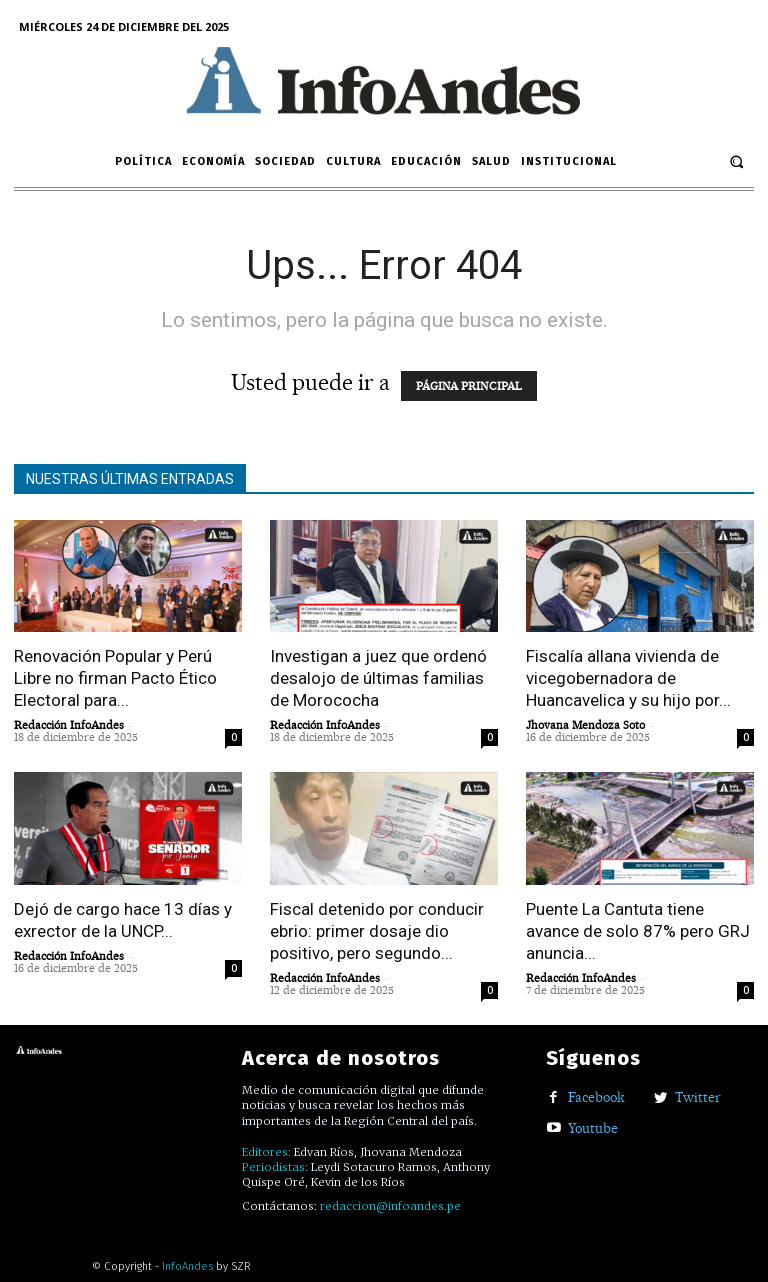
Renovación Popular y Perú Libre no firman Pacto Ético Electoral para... (115, 678)
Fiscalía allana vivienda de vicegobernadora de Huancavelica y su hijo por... (628, 678)
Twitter (698, 1097)
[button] (736, 161)
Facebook (596, 1097)
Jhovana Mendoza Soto (585, 725)
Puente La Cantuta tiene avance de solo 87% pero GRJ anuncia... (638, 931)
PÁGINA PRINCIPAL (469, 386)
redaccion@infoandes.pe (390, 1206)
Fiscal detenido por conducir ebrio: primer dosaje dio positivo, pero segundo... (377, 931)
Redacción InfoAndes (69, 725)
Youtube (593, 1128)
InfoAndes (187, 1266)
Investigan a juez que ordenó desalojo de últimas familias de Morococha (378, 678)
